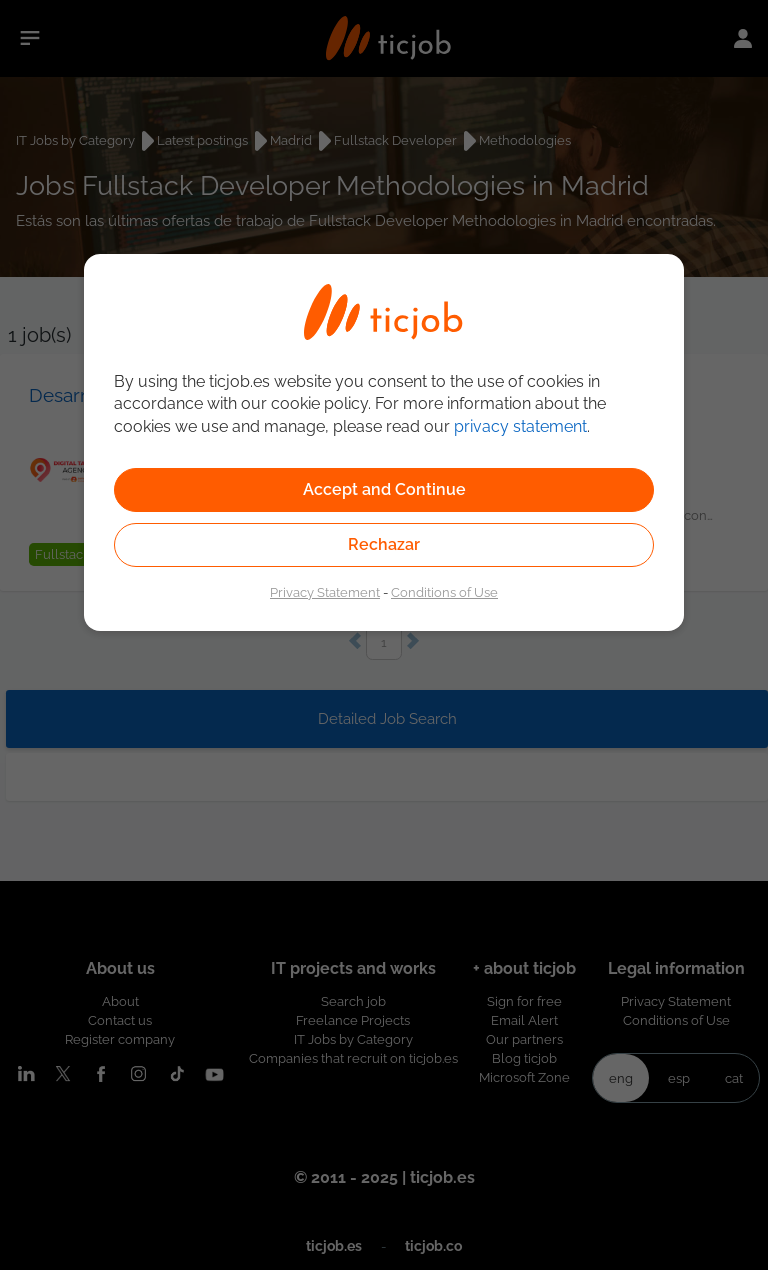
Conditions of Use (444, 592)
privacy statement (520, 426)
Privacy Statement (325, 592)
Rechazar (384, 544)
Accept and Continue (384, 489)
